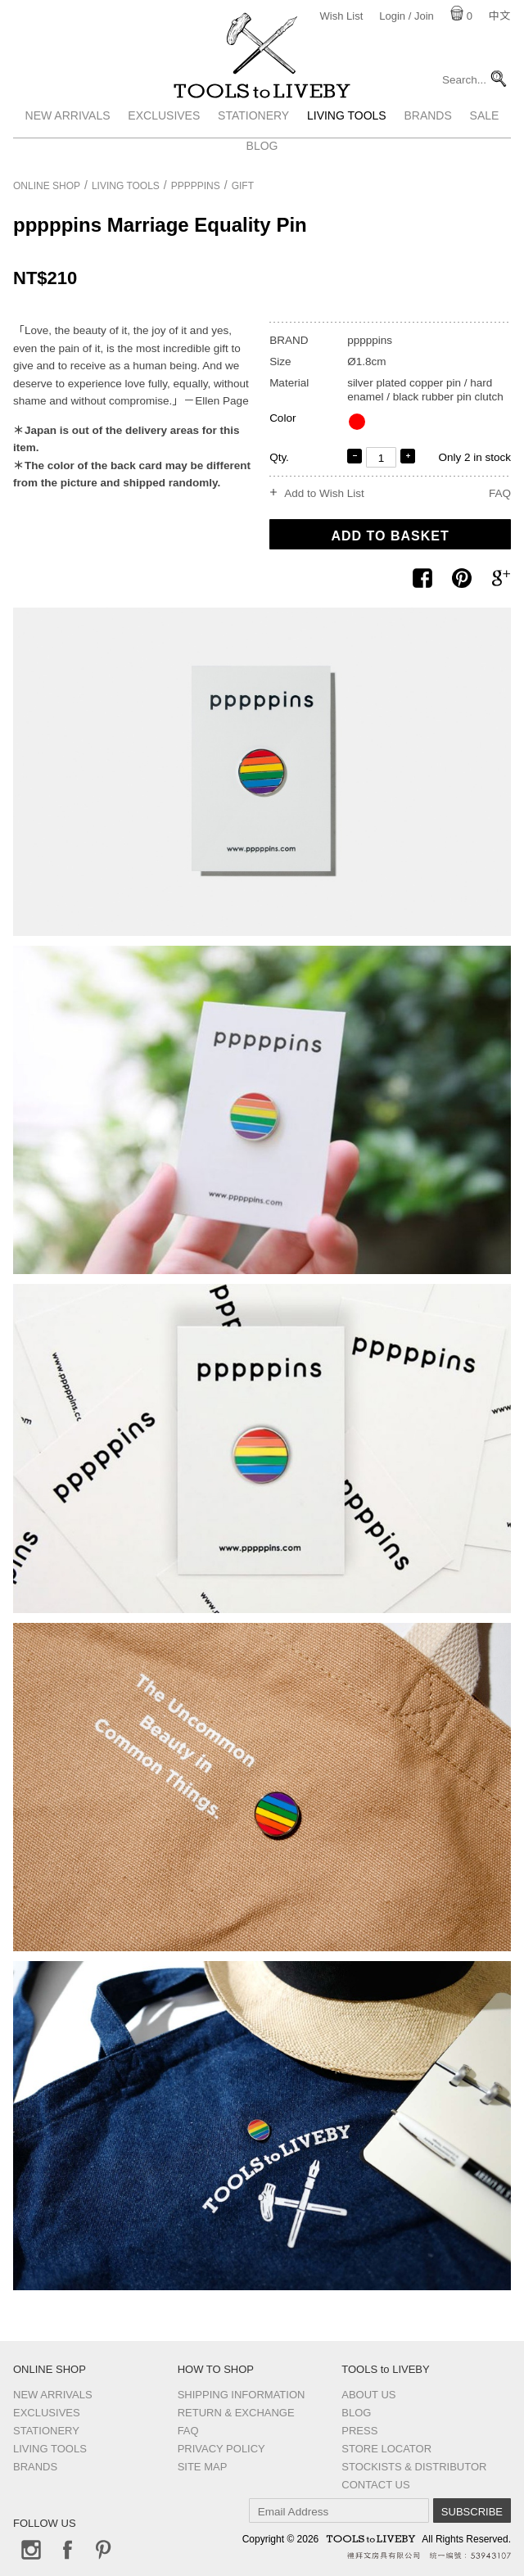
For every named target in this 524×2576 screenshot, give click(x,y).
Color (282, 418)
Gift (243, 186)
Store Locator (386, 2449)
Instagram (31, 2550)
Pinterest (103, 2550)
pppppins (195, 186)
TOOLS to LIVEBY (262, 104)
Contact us (375, 2485)
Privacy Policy (221, 2449)
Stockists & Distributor (413, 2467)
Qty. (279, 457)
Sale (484, 141)
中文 (499, 16)
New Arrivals (68, 141)
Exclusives (164, 141)
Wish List (342, 16)
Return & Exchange (236, 2413)
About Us (368, 2394)
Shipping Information (241, 2394)
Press (359, 2431)
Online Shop (46, 186)
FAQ (500, 493)
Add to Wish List (324, 493)
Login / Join (406, 16)
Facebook (67, 2550)
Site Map (203, 2467)
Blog (356, 2413)
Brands (427, 141)
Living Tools (346, 141)
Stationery (253, 141)
